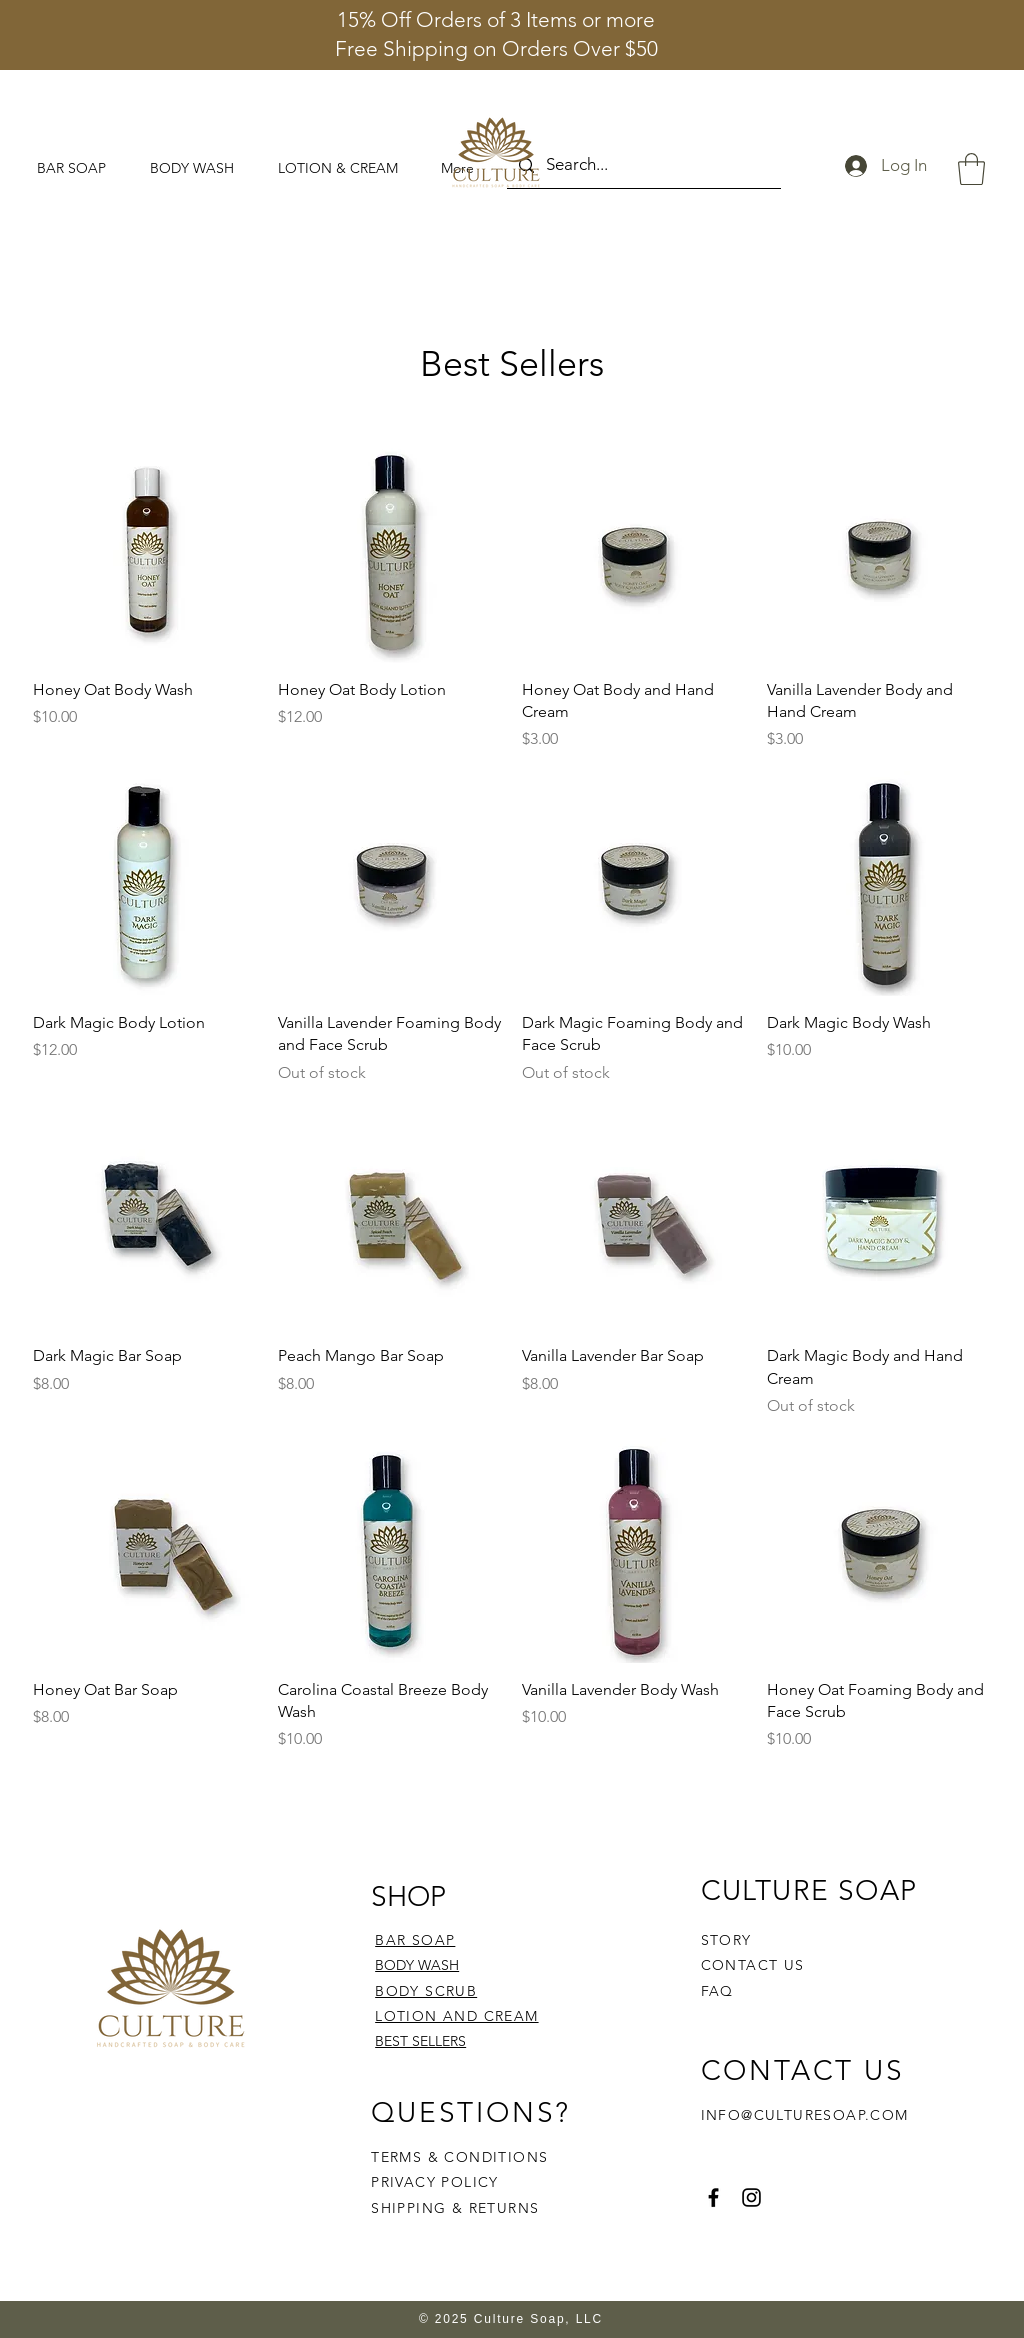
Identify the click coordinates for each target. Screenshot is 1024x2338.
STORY (726, 1940)
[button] (971, 169)
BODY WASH (417, 1965)
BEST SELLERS (420, 2041)
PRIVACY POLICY (437, 2182)
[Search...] (642, 165)
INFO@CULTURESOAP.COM (805, 2115)
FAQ (717, 1991)
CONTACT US (753, 1965)
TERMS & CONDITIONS (459, 2157)
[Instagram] (751, 2197)
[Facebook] (713, 2197)
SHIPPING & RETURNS (455, 2208)
